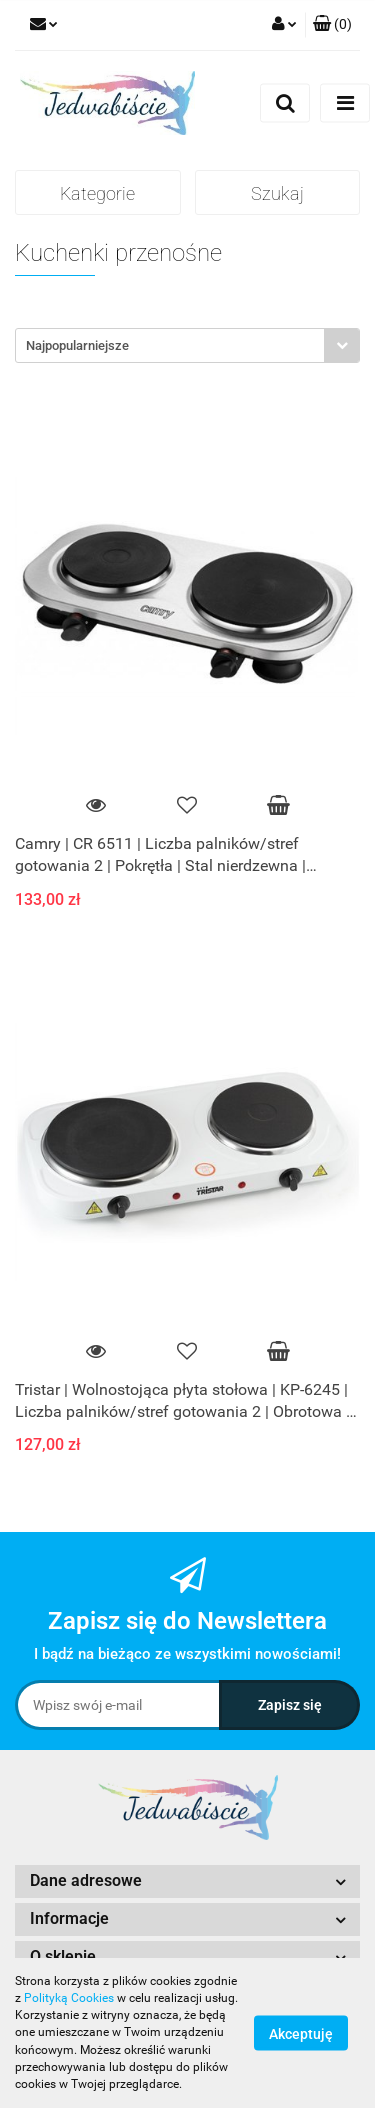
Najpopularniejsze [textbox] (77, 345)
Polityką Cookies (69, 1998)
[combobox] (187, 345)
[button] (332, 25)
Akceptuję (301, 2034)
